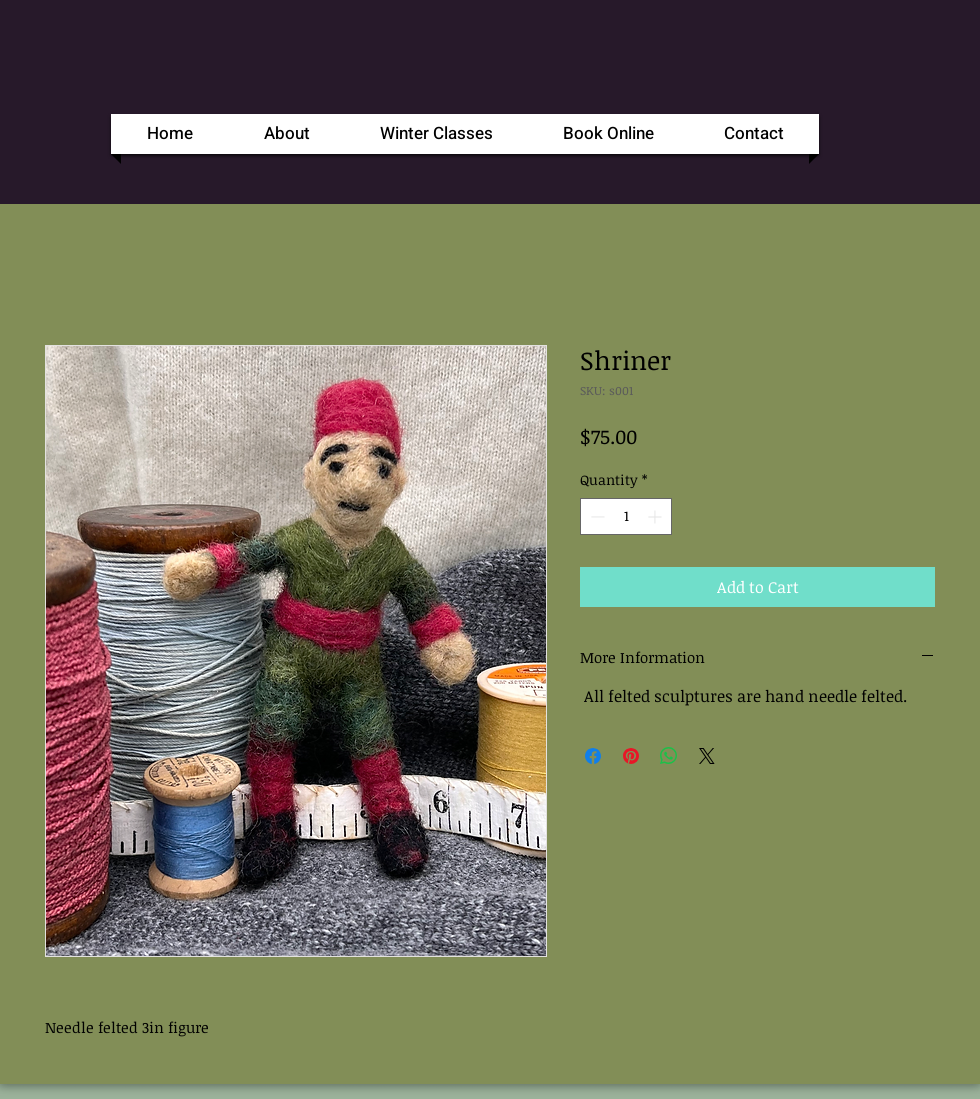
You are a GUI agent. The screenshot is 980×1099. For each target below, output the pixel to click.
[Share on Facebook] (593, 756)
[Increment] (656, 516)
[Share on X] (707, 756)
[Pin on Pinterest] (631, 756)
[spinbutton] (626, 516)
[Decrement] (595, 516)
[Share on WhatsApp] (669, 756)
